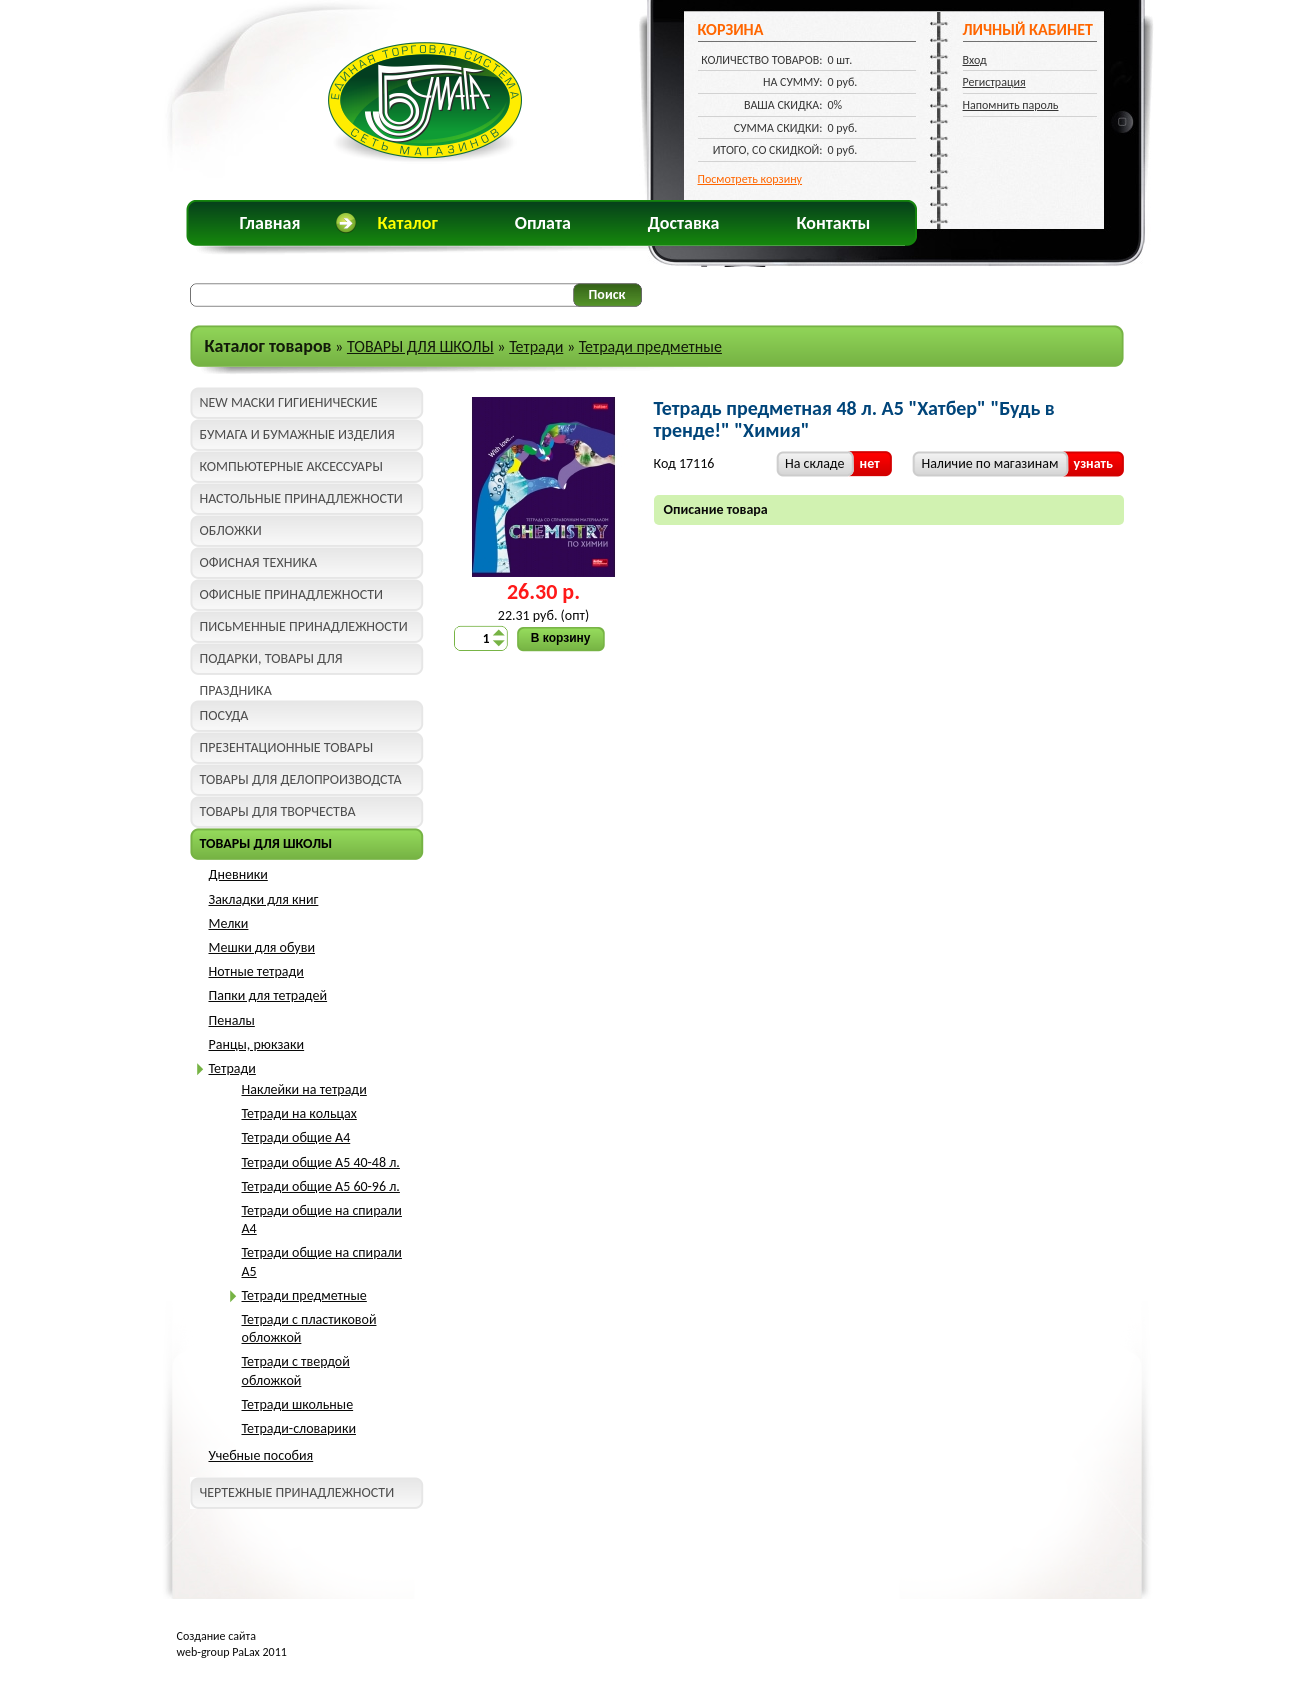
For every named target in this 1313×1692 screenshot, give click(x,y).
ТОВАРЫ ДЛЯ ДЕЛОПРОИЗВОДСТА (301, 779)
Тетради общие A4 (296, 1137)
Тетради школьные (298, 1404)
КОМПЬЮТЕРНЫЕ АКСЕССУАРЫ (291, 466)
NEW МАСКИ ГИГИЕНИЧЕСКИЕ (289, 402)
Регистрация (994, 82)
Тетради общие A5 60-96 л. (321, 1186)
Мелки (229, 923)
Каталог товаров (268, 346)
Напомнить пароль (1011, 105)
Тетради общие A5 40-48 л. (321, 1162)
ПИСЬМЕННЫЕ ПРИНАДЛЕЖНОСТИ (304, 626)
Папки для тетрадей (268, 995)
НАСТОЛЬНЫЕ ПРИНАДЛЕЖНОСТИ (301, 498)
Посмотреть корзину (750, 179)
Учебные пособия (261, 1455)
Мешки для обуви (262, 947)
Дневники (238, 874)
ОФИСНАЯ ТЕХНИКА (259, 562)
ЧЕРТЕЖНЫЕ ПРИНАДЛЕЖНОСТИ (297, 1492)
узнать (1093, 463)
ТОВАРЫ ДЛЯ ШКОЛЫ (420, 346)
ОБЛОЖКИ (231, 530)
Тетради (536, 346)
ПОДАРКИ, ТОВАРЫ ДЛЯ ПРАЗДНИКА (271, 662)
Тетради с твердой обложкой (296, 1370)
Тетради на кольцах (299, 1113)
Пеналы (232, 1020)
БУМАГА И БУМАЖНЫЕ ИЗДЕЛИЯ (297, 434)
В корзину (561, 638)
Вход (975, 60)
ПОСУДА (224, 715)
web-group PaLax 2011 (232, 1652)
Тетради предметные (650, 346)
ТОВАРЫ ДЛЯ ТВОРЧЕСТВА (278, 811)
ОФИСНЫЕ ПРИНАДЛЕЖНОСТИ (291, 594)
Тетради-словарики (299, 1428)
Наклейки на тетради (304, 1089)
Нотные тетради (256, 971)
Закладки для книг (264, 899)
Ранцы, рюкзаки (257, 1044)
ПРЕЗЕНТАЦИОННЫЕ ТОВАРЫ (287, 747)
